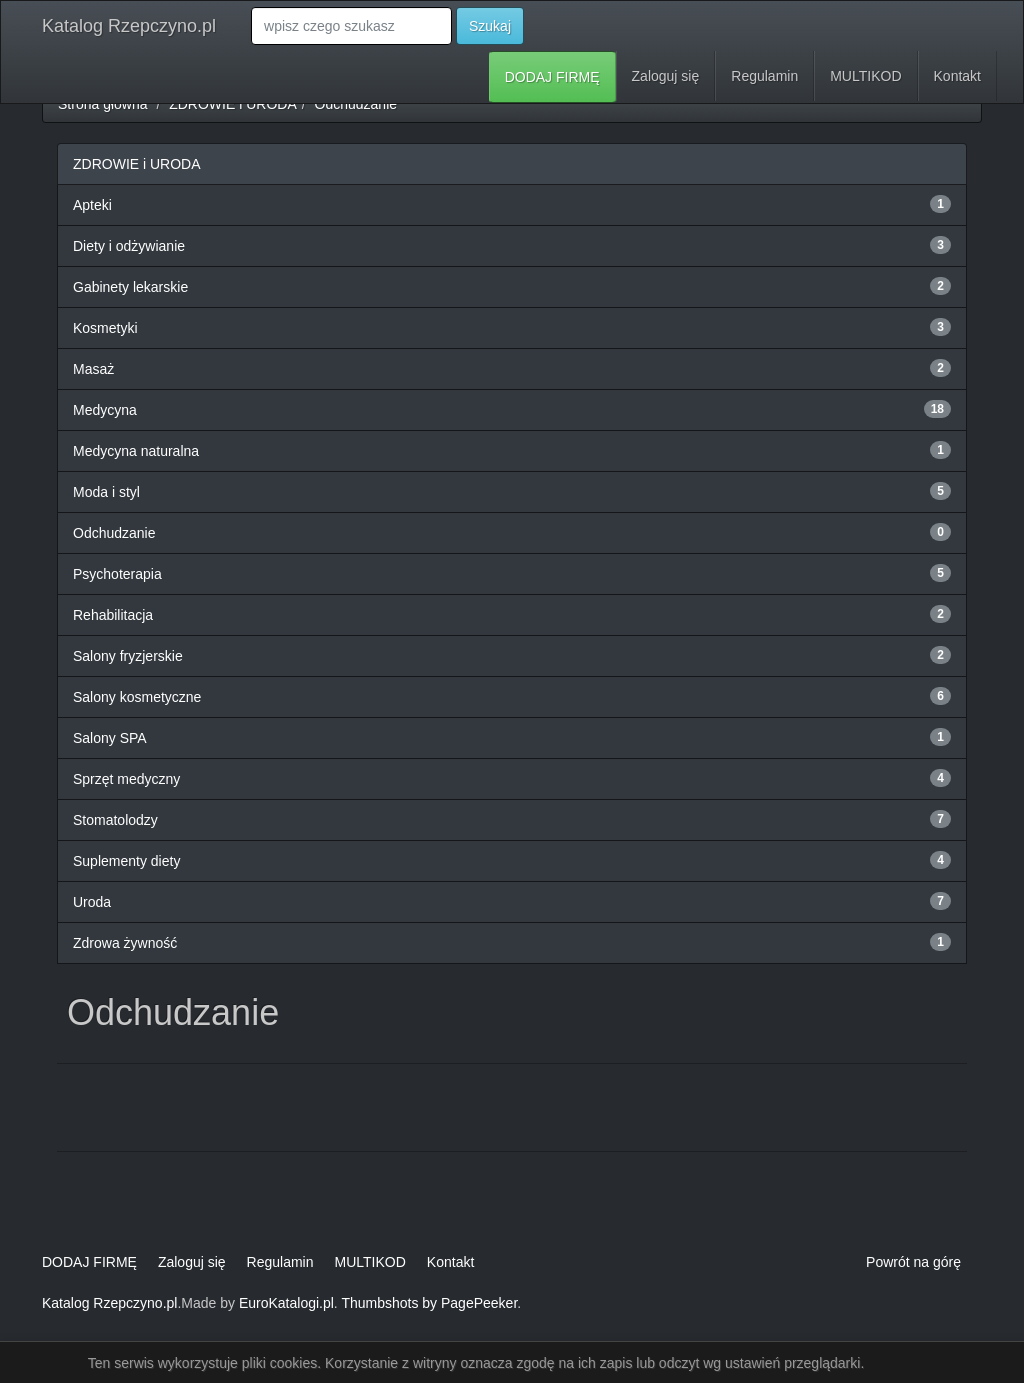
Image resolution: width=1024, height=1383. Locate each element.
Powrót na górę (913, 1262)
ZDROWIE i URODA (233, 104)
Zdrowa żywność (125, 943)
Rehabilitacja (113, 615)
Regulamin (764, 76)
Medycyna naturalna (136, 451)
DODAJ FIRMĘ (552, 77)
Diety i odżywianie (129, 246)
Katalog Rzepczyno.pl (129, 26)
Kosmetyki (105, 328)
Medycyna (105, 410)
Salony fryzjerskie (128, 656)
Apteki (92, 205)
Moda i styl (106, 492)
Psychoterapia (117, 574)
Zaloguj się (666, 76)
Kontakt (957, 76)
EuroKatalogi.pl (286, 1303)
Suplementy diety (126, 861)
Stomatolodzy (115, 820)
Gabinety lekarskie (130, 287)
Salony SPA (110, 738)
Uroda (92, 902)
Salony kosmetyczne (137, 697)
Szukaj (490, 26)
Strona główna (103, 104)
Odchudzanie (356, 104)
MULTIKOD (865, 76)
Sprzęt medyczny (126, 779)
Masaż (93, 369)
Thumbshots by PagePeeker (429, 1303)
